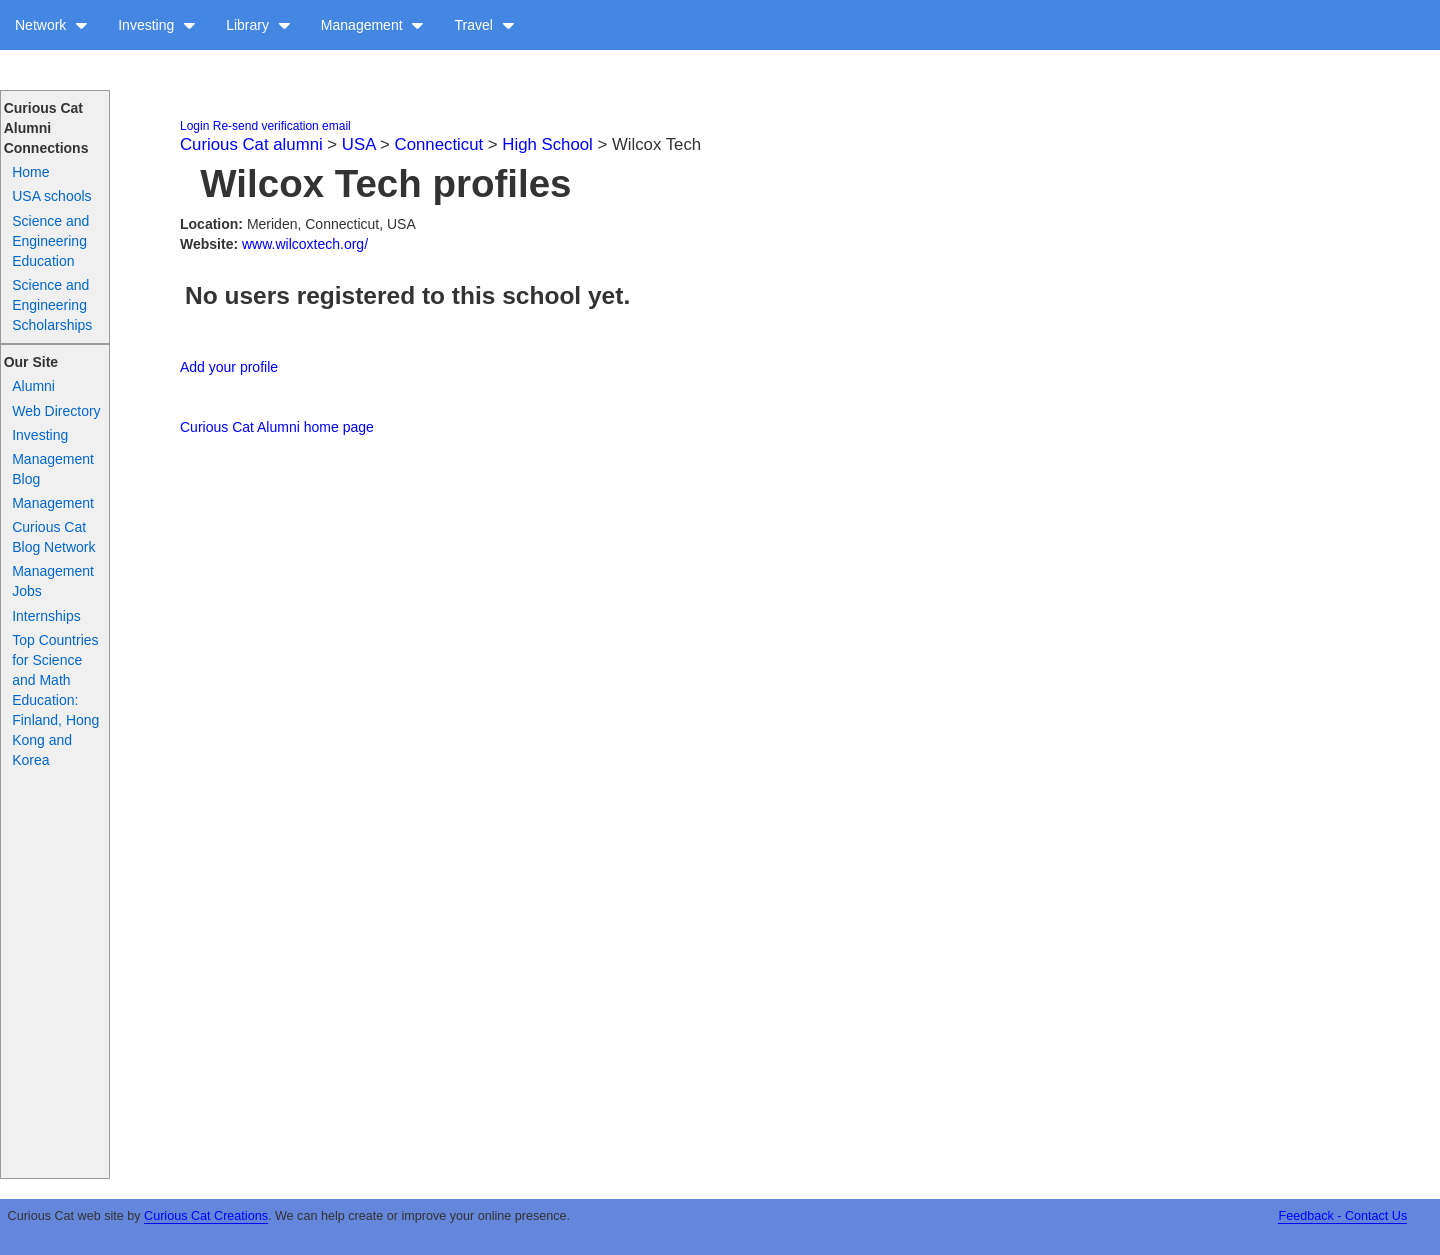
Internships (46, 616)
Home (30, 172)
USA (359, 144)
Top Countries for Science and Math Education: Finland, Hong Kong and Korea (55, 700)
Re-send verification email (282, 126)
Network (51, 25)
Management (373, 25)
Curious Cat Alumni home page (277, 427)
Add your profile (229, 367)
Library (258, 25)
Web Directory (56, 411)
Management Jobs (53, 581)
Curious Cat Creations (206, 1216)
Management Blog (53, 469)
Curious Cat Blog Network (53, 537)
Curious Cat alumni (251, 144)
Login (194, 126)
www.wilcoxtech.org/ (305, 244)
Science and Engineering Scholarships (52, 305)
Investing (157, 25)
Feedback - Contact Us (1342, 1216)
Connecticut (439, 144)
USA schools (51, 196)
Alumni (33, 386)
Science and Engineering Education (50, 241)
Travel (484, 25)
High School (547, 144)
